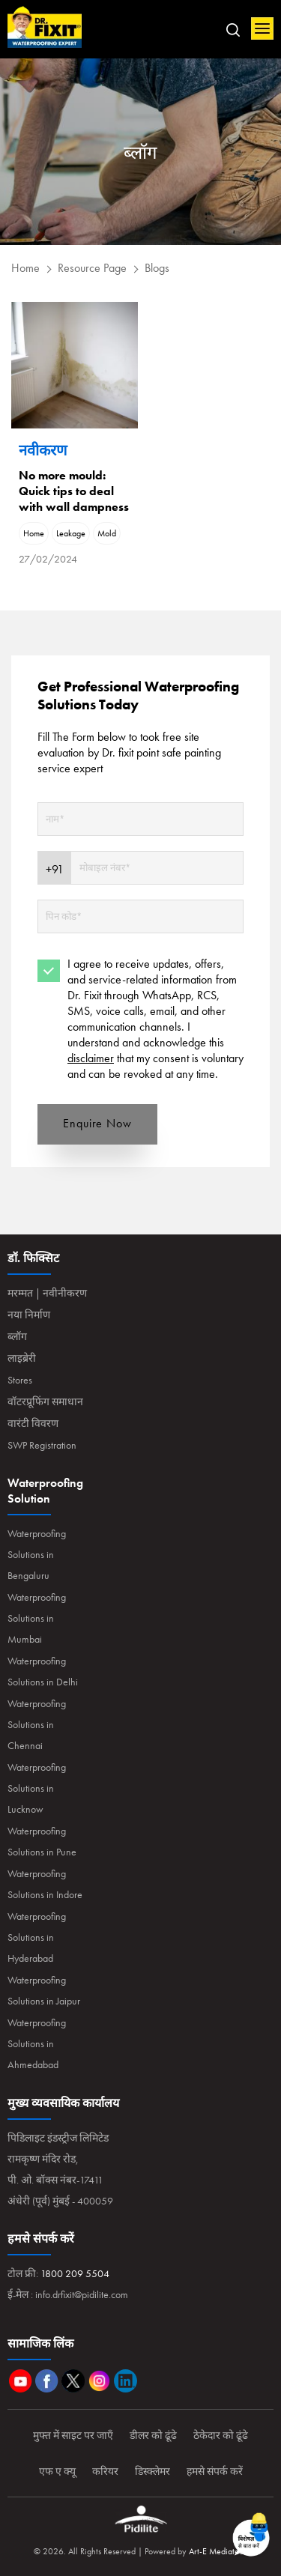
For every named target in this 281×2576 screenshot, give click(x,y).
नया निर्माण (28, 1314)
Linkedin (125, 2380)
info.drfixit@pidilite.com (81, 2294)
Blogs (157, 268)
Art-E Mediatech (218, 2551)
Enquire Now (97, 1123)
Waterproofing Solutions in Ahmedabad (36, 2043)
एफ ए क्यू (57, 2471)
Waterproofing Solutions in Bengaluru (36, 1554)
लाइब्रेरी (21, 1358)
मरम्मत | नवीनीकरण (47, 1293)
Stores (19, 1380)
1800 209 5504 (74, 2273)
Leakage (70, 533)
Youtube (20, 2380)
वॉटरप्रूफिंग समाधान (45, 1401)
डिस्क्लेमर (152, 2471)
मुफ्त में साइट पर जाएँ (73, 2435)
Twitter (73, 2380)
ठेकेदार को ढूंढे (220, 2435)
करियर (105, 2471)
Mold (106, 533)
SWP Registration (41, 1445)
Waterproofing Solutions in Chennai (36, 1724)
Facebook (46, 2380)
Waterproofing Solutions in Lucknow (36, 1788)
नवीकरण (43, 450)
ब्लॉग (17, 1336)
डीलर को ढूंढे (153, 2435)
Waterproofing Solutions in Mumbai (36, 1618)
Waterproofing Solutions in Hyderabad (36, 1937)
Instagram (99, 2380)
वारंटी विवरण (32, 1423)
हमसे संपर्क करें (215, 2471)
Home (44, 27)
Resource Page (92, 268)
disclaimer (90, 1058)
